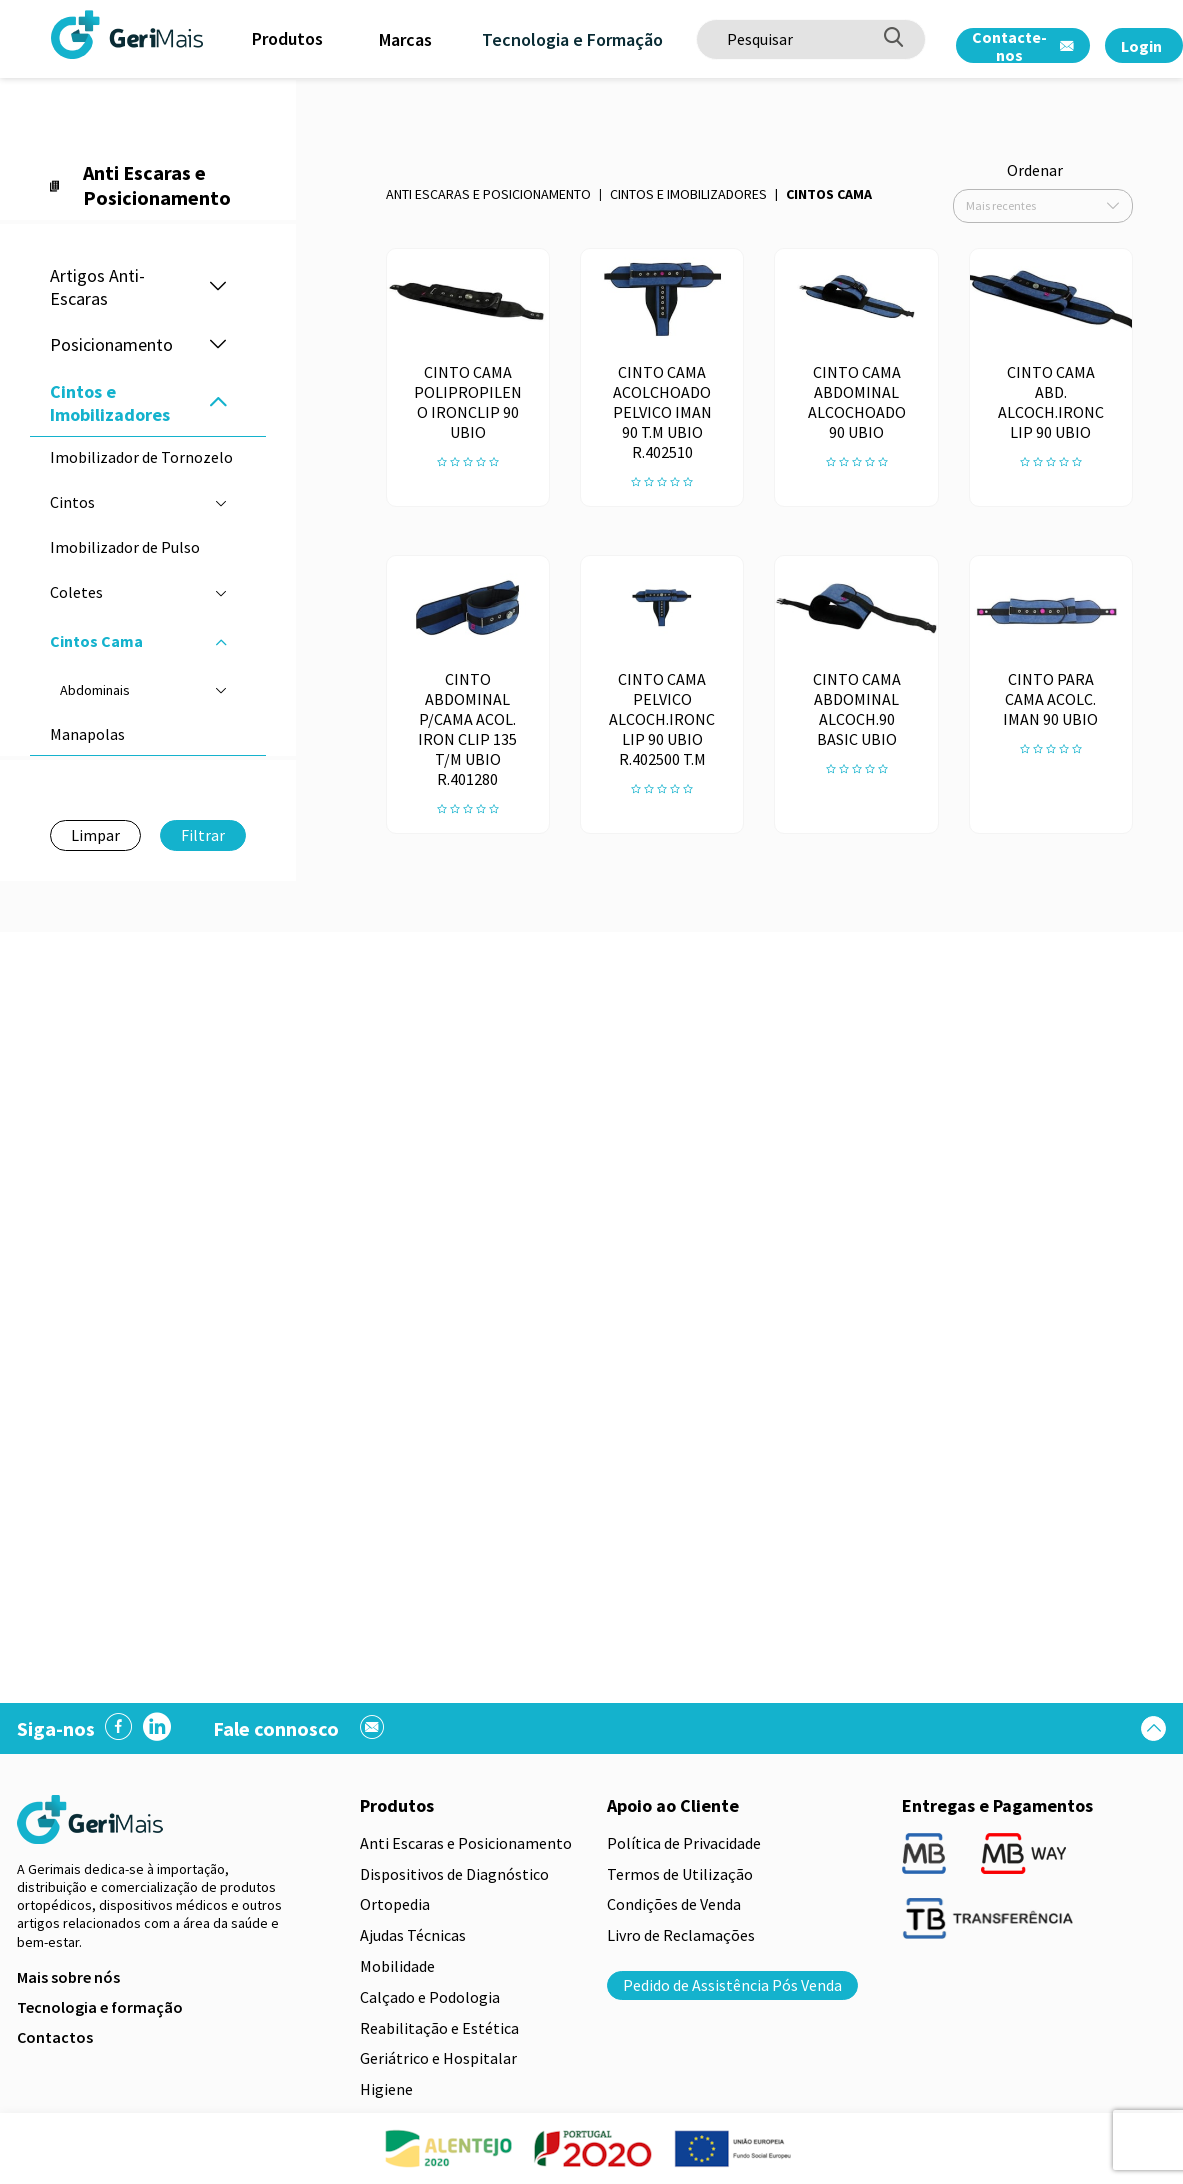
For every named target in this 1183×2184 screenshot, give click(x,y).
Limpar (95, 835)
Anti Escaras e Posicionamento (488, 194)
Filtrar (203, 835)
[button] (218, 287)
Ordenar (1035, 170)
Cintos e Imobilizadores (688, 194)
